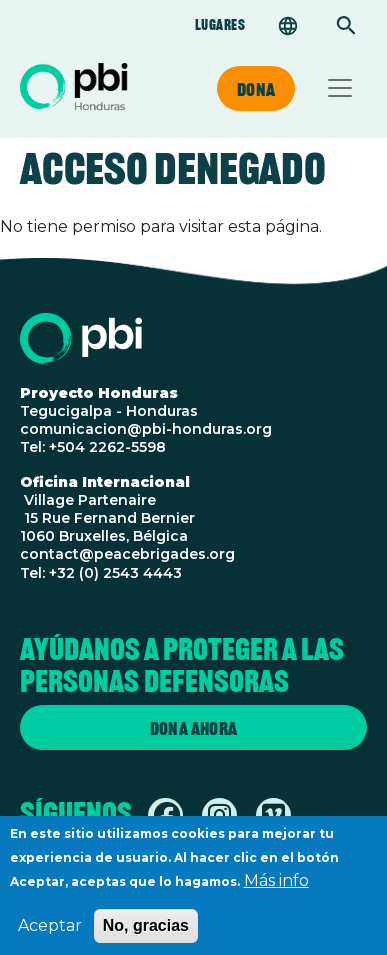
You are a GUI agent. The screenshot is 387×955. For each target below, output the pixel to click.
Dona (256, 89)
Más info (276, 889)
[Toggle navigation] (340, 88)
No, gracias (146, 934)
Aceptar (50, 934)
